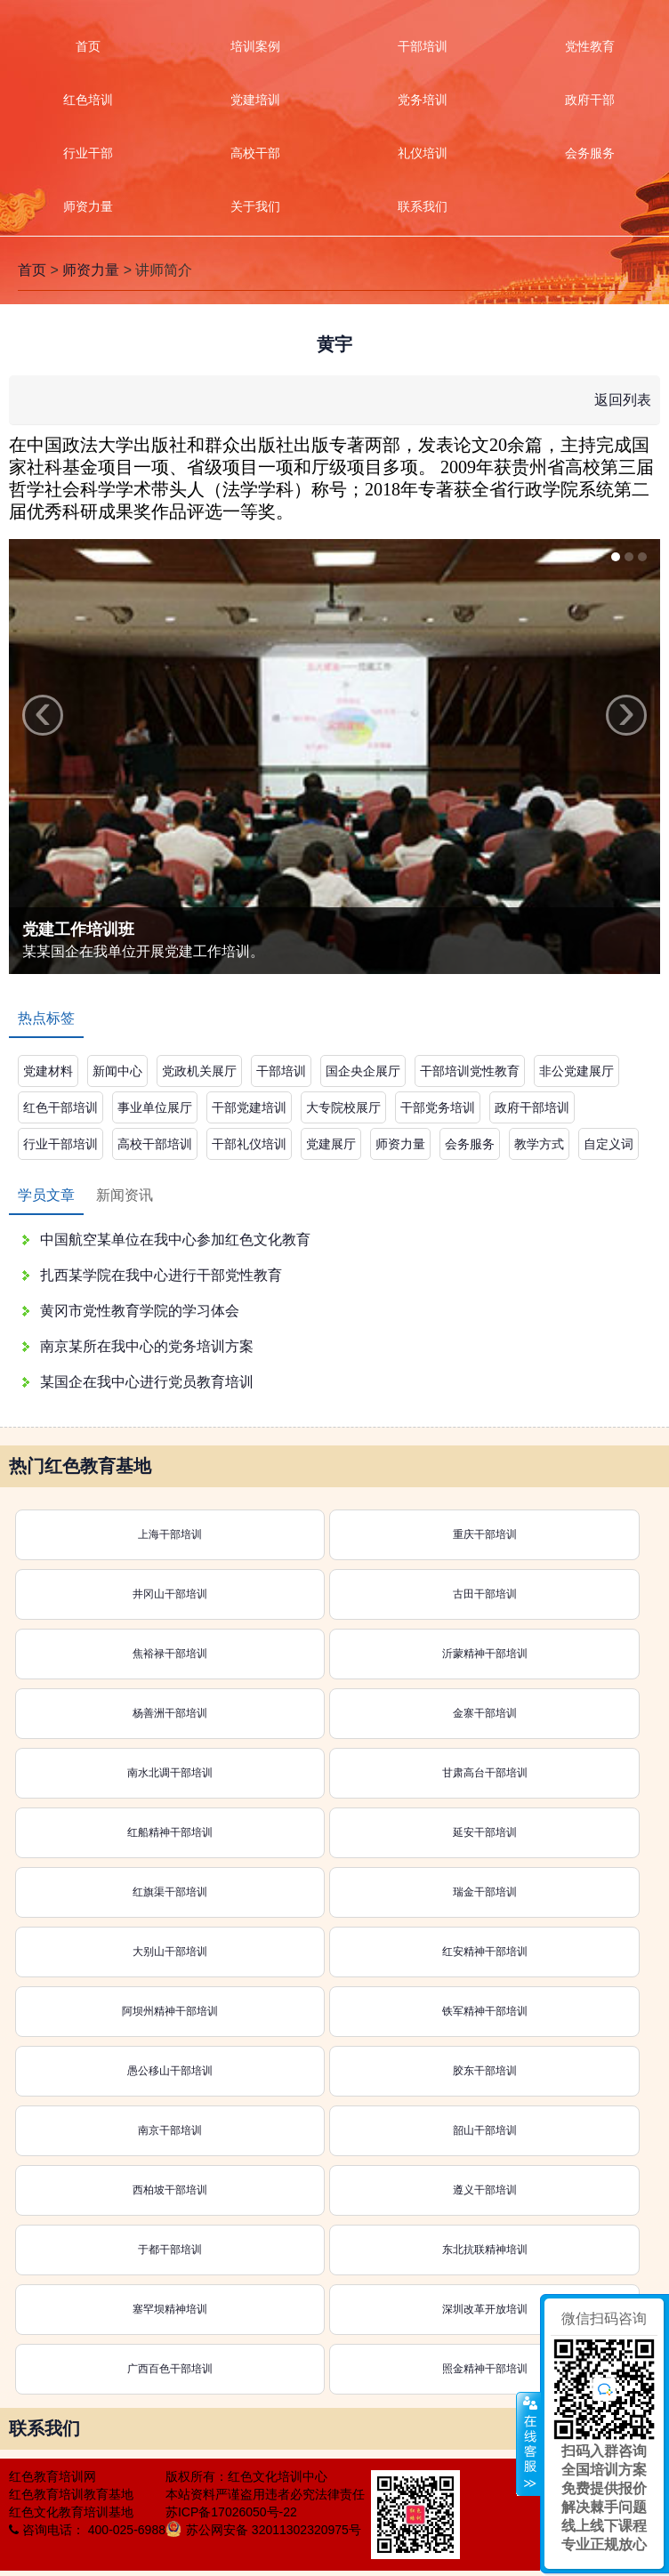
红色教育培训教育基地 (71, 2494)
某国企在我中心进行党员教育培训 (147, 1381)
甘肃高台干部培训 (485, 1773)
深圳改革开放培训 (485, 2309)
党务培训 (422, 100)
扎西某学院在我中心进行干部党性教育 (161, 1275)
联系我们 (422, 206)
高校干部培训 (154, 1144)
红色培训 (88, 100)
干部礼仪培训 (249, 1144)
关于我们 (255, 206)
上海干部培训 (170, 1534)
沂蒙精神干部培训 (485, 1653)
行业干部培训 (60, 1144)
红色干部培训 (60, 1107)
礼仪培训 (422, 153)
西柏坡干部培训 (170, 2190)
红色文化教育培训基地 (71, 2512)
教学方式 (539, 1144)
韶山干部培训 (485, 2130)
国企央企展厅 (363, 1071)
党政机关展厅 (199, 1071)
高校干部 (255, 153)
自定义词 (608, 1144)
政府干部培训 (532, 1107)
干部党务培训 (437, 1107)
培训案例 (255, 46)
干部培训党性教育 (470, 1071)
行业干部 (88, 153)
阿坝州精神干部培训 (170, 2011)
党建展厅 (331, 1144)
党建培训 (255, 100)
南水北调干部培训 (170, 1773)
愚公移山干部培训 (170, 2071)
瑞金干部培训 (485, 1892)
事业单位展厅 (154, 1107)
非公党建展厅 (576, 1071)
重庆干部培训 (485, 1534)
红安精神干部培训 (485, 1951)
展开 (528, 2444)
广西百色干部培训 (170, 2369)
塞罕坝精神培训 (170, 2309)
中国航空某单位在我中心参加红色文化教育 (175, 1239)
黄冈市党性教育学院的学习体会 (139, 1310)
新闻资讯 (124, 1195)
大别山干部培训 (170, 1951)
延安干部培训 (485, 1832)
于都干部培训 (170, 2249)
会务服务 (470, 1144)
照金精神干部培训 (485, 2369)
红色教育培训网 (52, 2476)
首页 (88, 46)
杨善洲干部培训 (170, 1713)
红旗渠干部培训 (170, 1892)
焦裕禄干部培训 (170, 1653)
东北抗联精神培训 (485, 2249)
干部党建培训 (249, 1107)
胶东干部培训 (485, 2071)
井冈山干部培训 (170, 1594)
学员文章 (46, 1195)
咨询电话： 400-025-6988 (87, 2530)
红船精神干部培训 (170, 1832)
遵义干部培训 (485, 2190)
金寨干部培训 (485, 1713)
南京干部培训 (170, 2130)
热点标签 (46, 1018)
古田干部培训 (485, 1594)
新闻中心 (117, 1071)
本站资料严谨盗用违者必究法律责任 (265, 2494)
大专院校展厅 (343, 1107)
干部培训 (422, 46)
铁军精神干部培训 (485, 2011)
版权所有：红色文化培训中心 (246, 2476)
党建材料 (48, 1071)
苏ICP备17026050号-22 (231, 2512)
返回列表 (622, 399)
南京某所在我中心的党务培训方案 (147, 1346)
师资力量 (88, 206)
